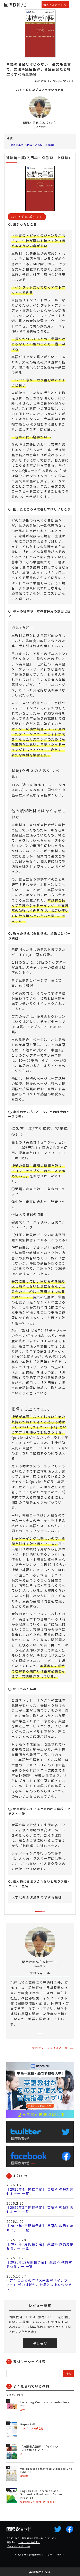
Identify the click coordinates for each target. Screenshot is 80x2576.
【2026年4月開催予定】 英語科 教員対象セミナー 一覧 (39, 2198)
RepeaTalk (28, 2432)
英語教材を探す (40, 2572)
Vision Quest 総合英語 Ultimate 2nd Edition (46, 2478)
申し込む (40, 2350)
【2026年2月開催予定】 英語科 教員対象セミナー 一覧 (39, 2235)
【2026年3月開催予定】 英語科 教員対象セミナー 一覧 (39, 2217)
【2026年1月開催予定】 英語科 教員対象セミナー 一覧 (39, 2253)
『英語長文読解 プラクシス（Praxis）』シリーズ (39, 2455)
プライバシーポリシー (18, 2553)
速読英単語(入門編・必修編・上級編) (32, 144)
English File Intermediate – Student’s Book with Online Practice (41, 2501)
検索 (68, 2381)
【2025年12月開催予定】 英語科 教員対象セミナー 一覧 (39, 2271)
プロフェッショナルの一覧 (50, 2055)
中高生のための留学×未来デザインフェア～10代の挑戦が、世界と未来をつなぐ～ (39, 2292)
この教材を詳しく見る (38, 1912)
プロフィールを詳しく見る (40, 2039)
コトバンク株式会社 (29, 2549)
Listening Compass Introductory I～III (45, 2411)
